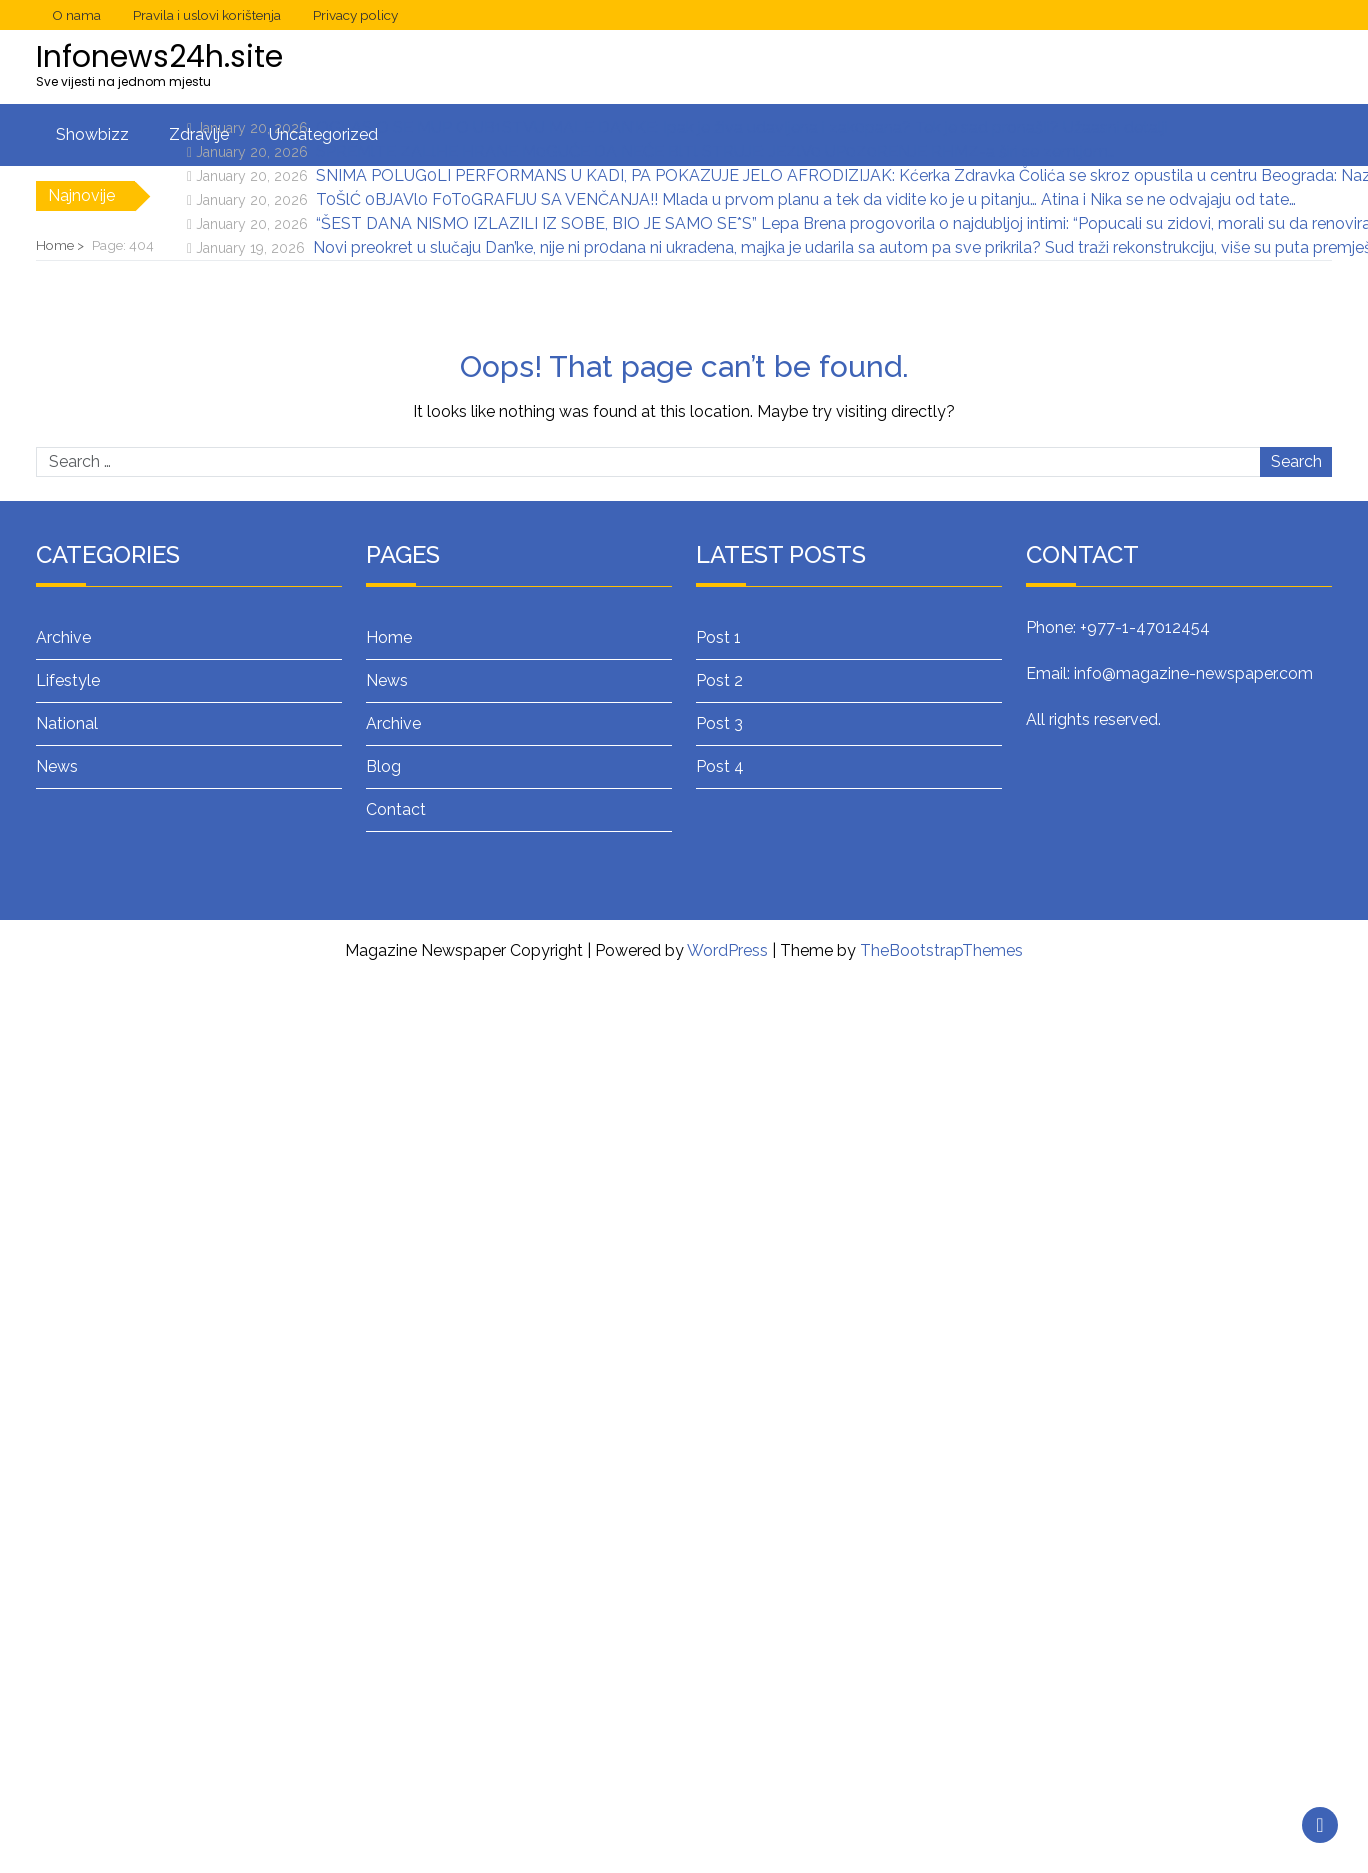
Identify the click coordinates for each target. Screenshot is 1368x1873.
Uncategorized (323, 134)
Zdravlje (199, 134)
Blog (383, 766)
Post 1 (718, 637)
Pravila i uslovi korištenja (207, 15)
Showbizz (92, 134)
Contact (396, 809)
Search (1296, 461)
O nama (76, 15)
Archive (63, 637)
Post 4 (720, 766)
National (67, 723)
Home (389, 637)
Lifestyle (68, 680)
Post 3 (719, 723)
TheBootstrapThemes (941, 950)
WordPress (727, 950)
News (57, 766)
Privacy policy (355, 15)
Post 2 (719, 680)
